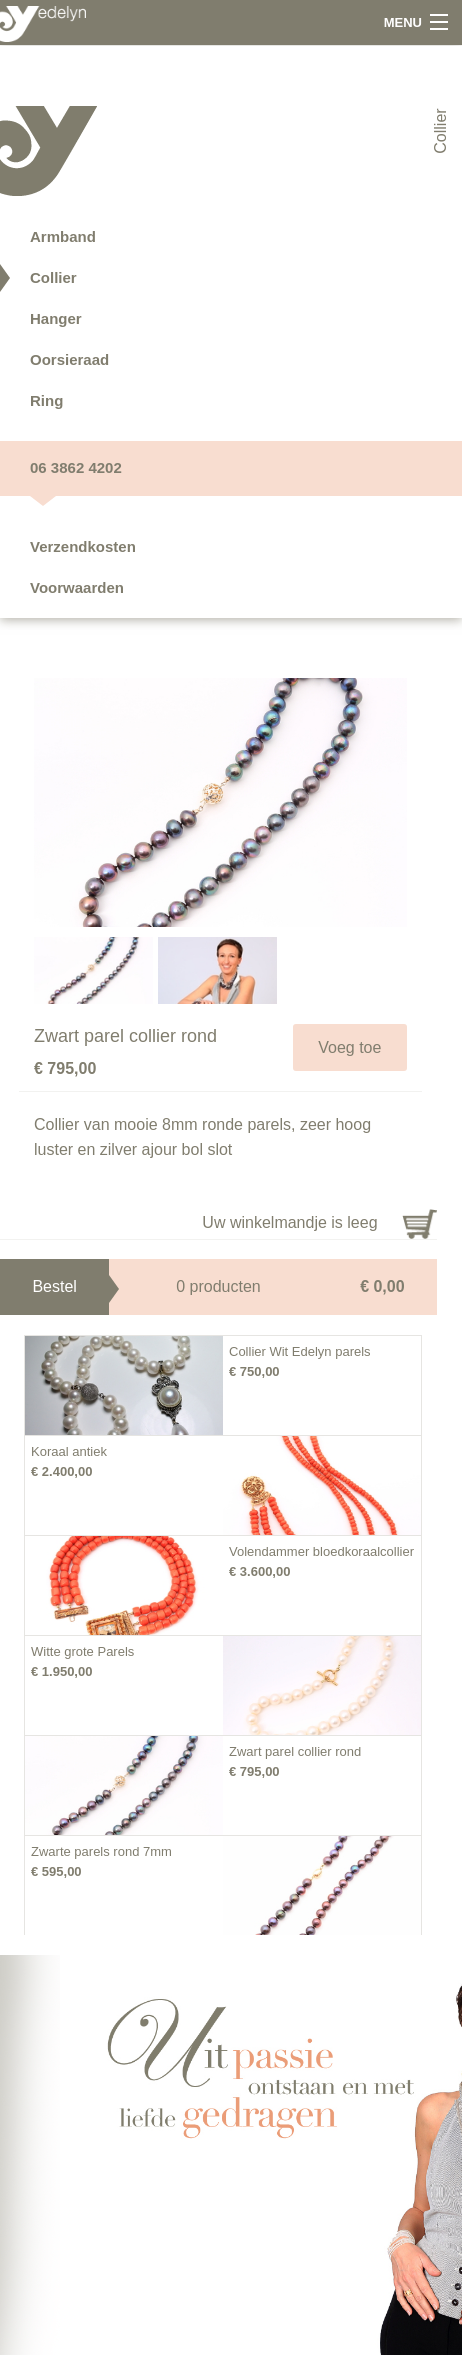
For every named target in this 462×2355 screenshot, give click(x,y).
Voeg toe (349, 1047)
